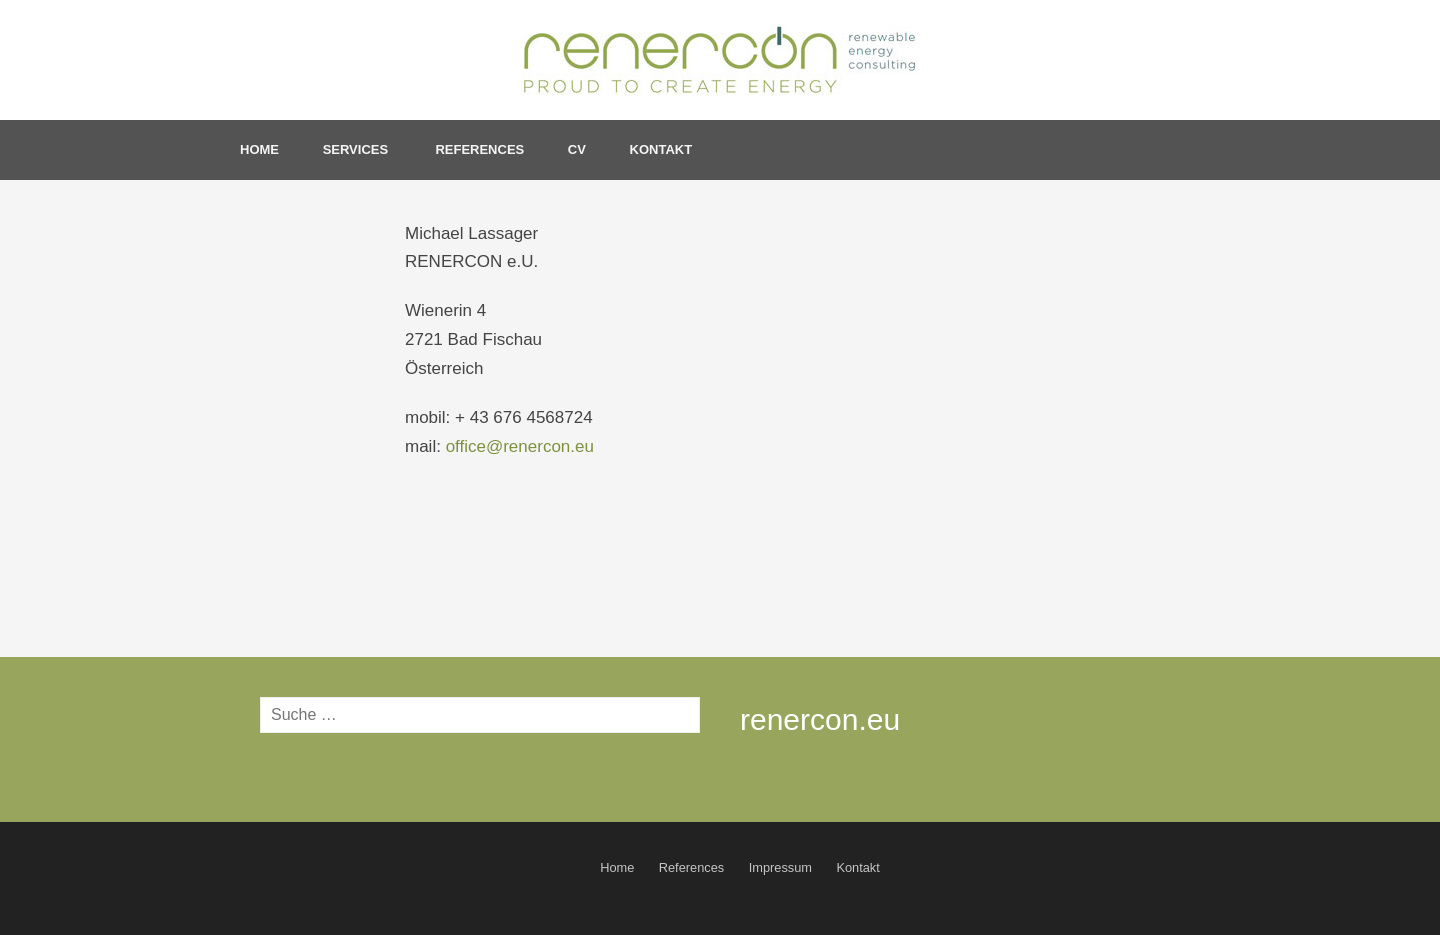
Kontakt (661, 149)
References (479, 149)
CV (577, 149)
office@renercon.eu (520, 446)
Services (357, 149)
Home (259, 149)
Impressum (780, 867)
